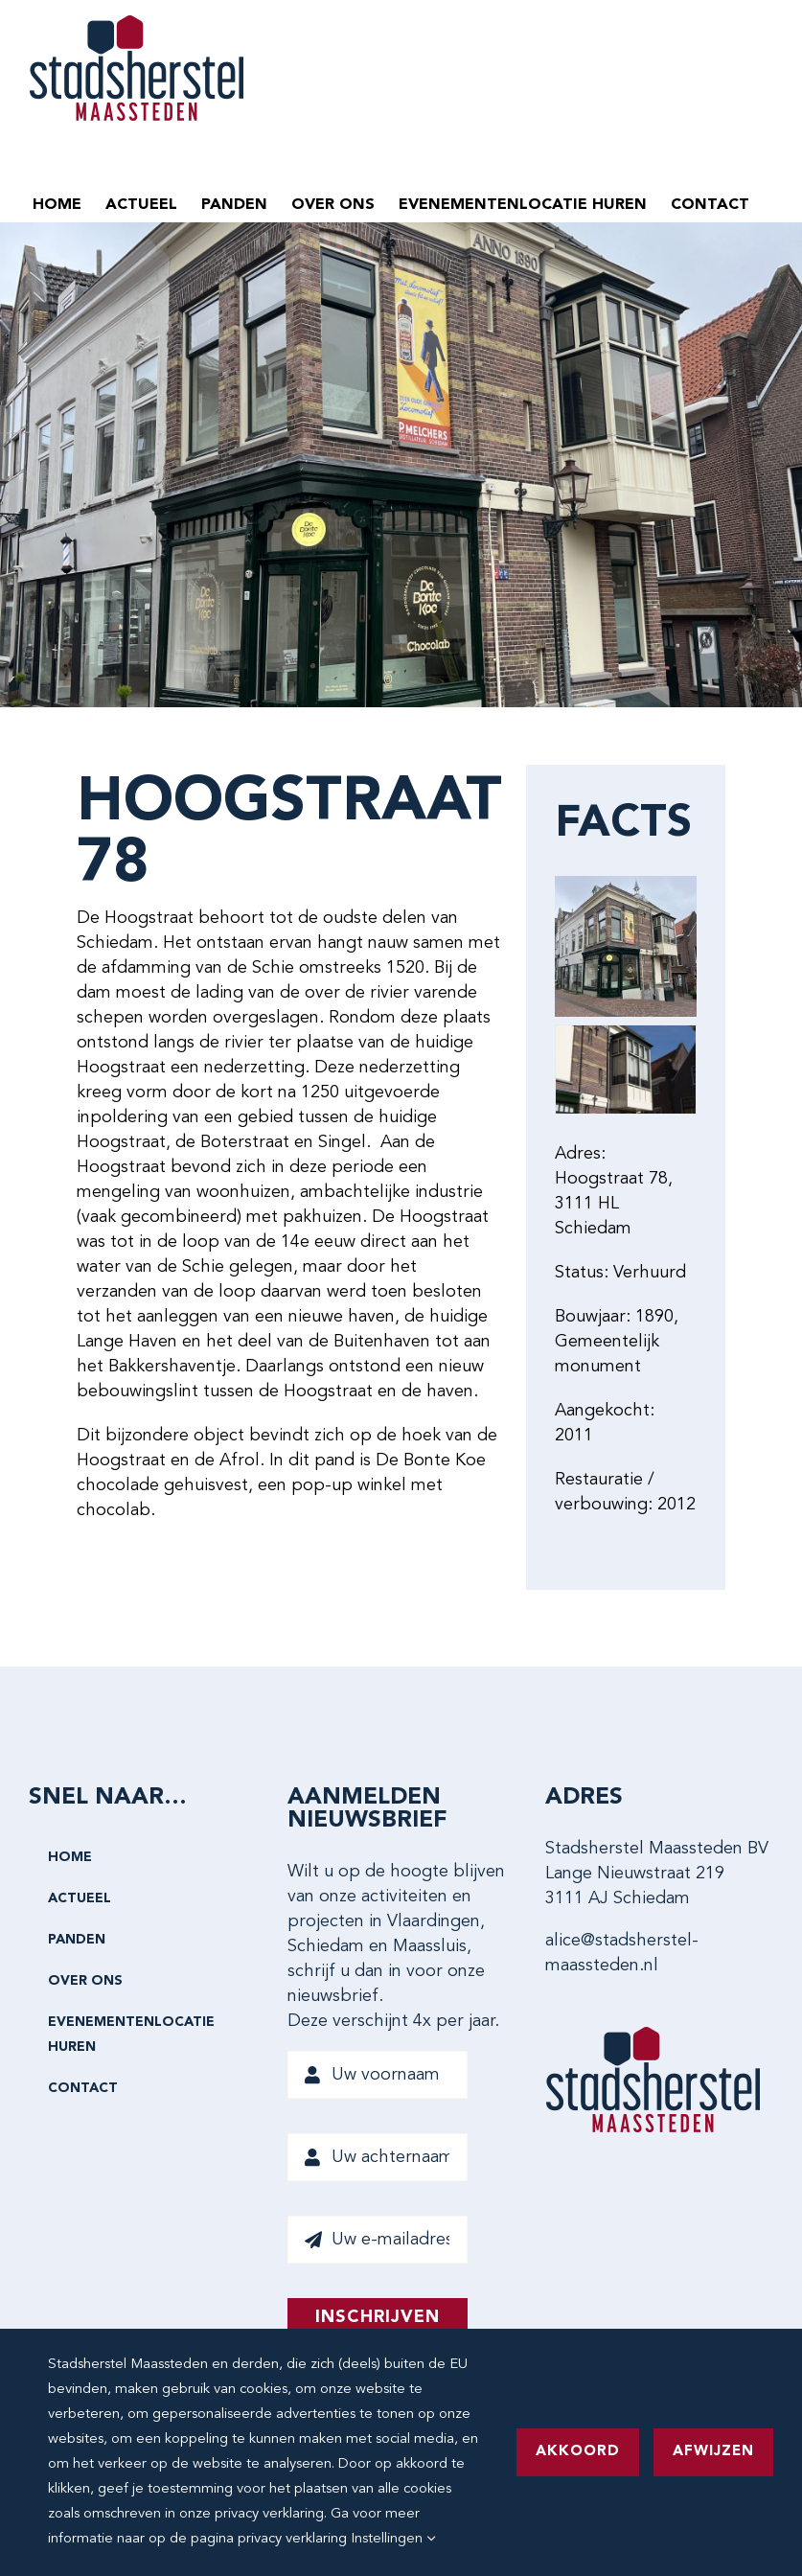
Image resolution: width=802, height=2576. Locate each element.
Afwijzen (713, 2452)
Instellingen (393, 2539)
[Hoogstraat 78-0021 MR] (626, 1069)
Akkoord (578, 2452)
